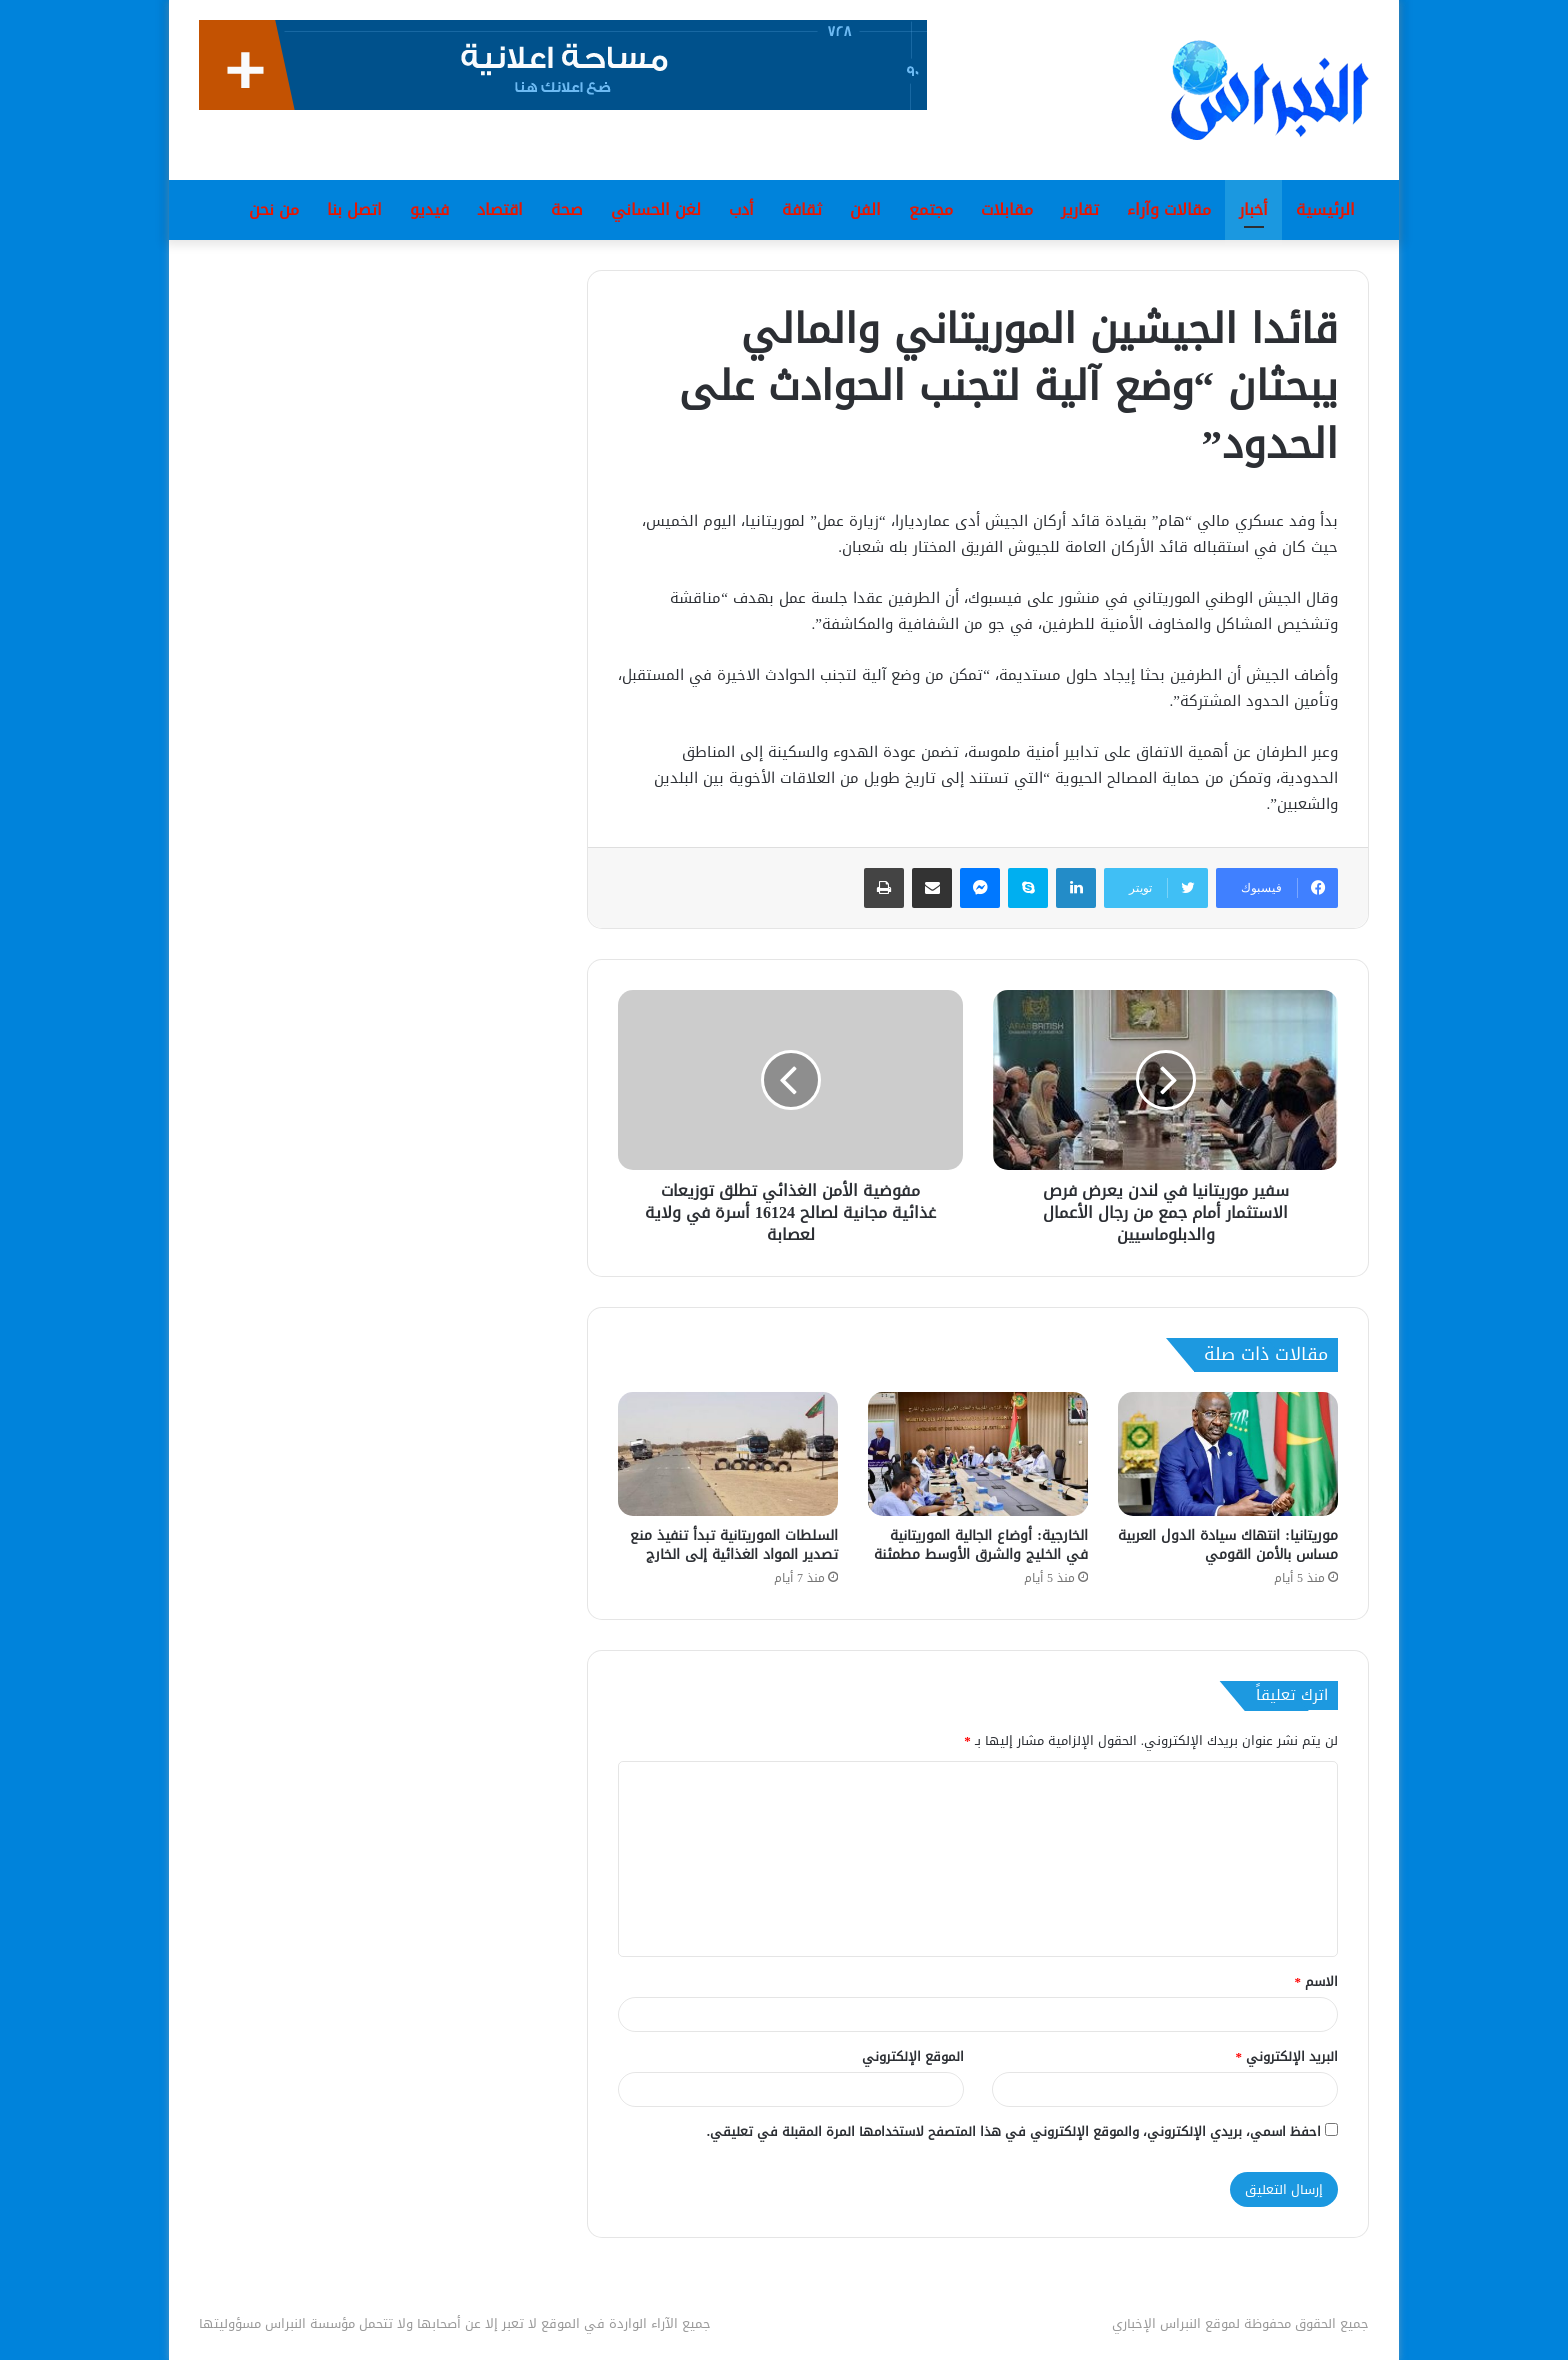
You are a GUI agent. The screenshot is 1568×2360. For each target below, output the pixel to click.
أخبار (1253, 209)
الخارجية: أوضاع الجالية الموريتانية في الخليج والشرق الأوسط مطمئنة (981, 1545)
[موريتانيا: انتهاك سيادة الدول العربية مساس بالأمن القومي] (1228, 1454)
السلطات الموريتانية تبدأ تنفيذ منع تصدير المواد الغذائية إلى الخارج (734, 1545)
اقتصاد (500, 209)
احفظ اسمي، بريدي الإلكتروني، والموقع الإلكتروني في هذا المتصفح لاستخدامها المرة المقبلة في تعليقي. (1014, 2131)
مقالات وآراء (1169, 209)
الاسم (1317, 1981)
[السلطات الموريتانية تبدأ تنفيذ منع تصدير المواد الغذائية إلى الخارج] (728, 1454)
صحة (567, 209)
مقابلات (1007, 209)
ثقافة (802, 209)
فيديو (429, 209)
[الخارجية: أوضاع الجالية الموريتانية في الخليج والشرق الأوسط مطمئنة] (978, 1454)
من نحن (274, 209)
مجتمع (931, 209)
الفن (865, 209)
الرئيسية (1325, 209)
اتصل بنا (354, 209)
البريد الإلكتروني (1287, 2056)
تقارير (1080, 209)
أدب (741, 209)
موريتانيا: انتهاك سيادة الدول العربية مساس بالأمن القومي (1228, 1545)
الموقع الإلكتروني (913, 2056)
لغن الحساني (656, 209)
